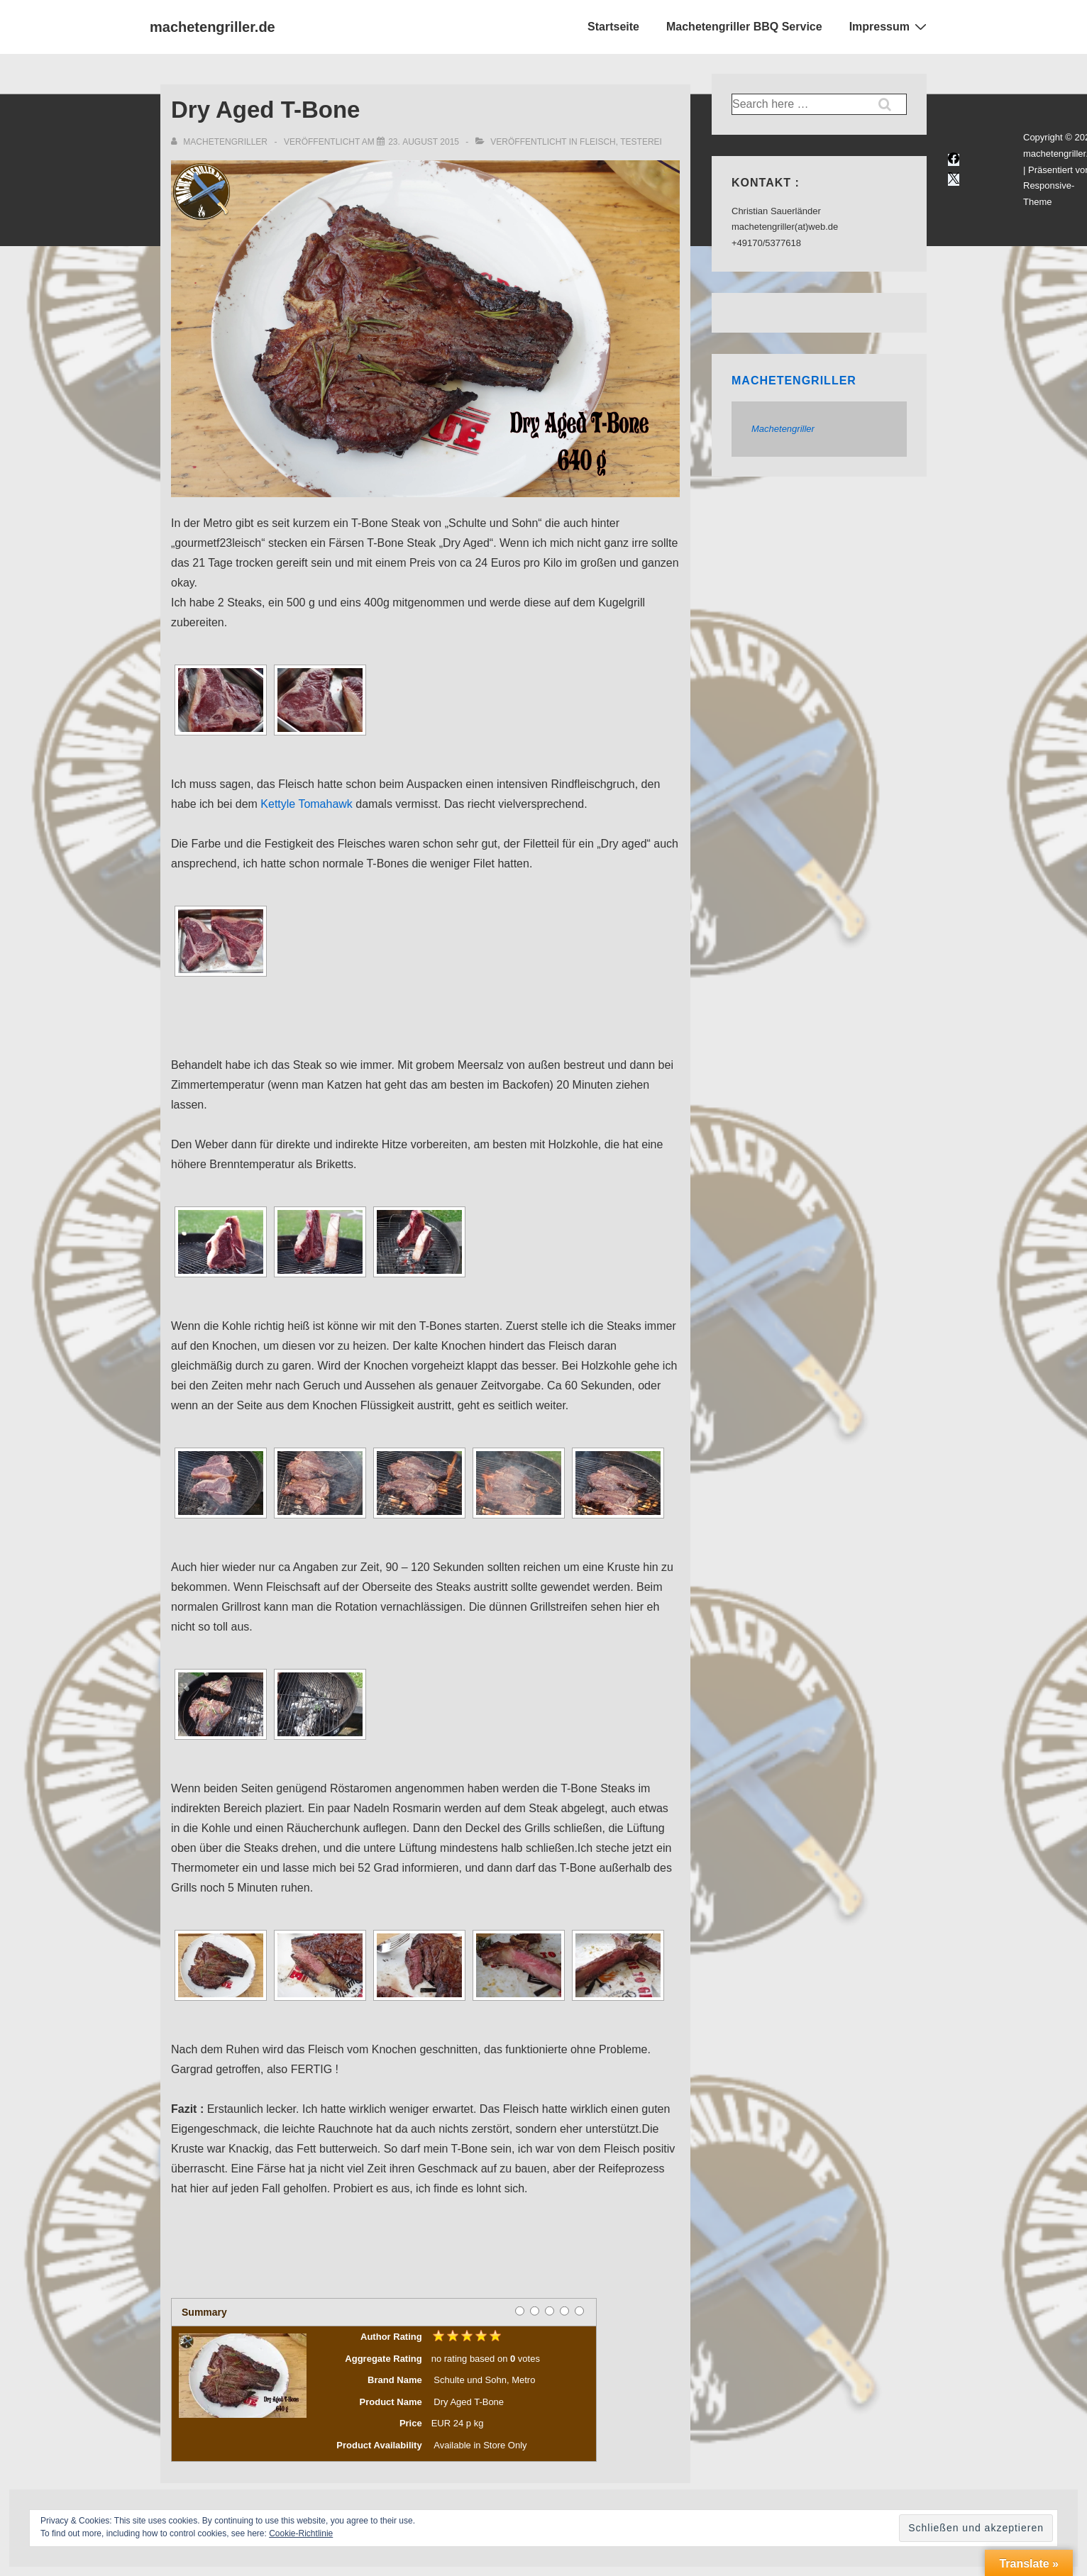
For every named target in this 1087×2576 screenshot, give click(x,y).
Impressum (889, 26)
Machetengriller (794, 380)
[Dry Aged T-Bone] (423, 142)
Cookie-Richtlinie (301, 2533)
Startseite (613, 27)
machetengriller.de (212, 27)
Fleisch (598, 142)
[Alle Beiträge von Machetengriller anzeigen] (220, 142)
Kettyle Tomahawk (306, 804)
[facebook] (953, 160)
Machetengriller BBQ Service (744, 27)
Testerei (641, 142)
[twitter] (953, 180)
